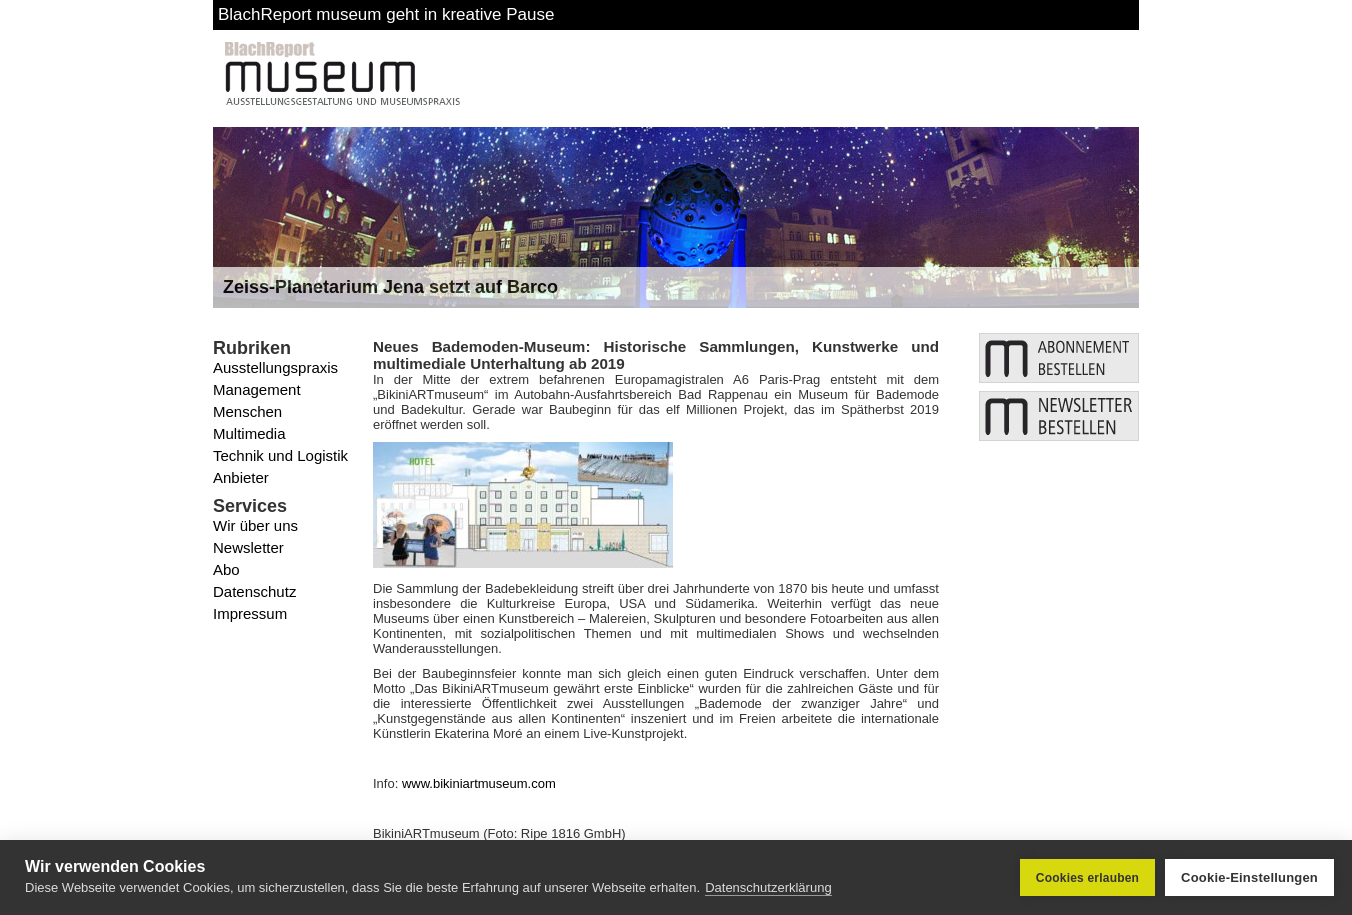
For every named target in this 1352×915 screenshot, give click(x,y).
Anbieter (241, 477)
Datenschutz (254, 591)
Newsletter (248, 547)
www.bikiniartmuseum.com (479, 783)
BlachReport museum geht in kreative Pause (386, 14)
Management (257, 389)
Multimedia (249, 433)
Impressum (250, 613)
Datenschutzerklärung (768, 887)
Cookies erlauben (1087, 878)
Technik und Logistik (280, 455)
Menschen (247, 411)
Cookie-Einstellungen (1249, 877)
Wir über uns (255, 525)
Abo (226, 569)
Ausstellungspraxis (275, 367)
